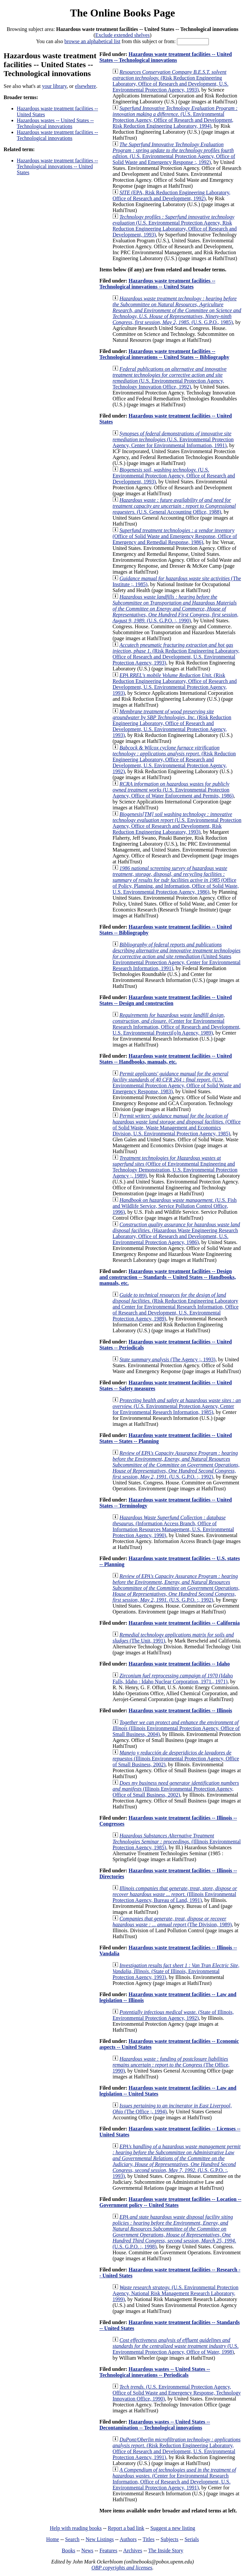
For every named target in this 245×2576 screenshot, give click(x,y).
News (87, 2550)
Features (108, 2550)
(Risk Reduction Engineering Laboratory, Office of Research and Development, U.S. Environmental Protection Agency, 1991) (176, 2448)
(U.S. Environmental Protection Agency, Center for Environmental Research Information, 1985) (176, 1406)
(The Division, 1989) (172, 1921)
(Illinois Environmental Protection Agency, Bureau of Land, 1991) (174, 1894)
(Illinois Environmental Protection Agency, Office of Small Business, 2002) (175, 1758)
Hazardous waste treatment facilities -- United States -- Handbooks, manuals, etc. (165, 1059)
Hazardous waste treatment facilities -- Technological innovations (57, 135)
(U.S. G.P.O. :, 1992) (175, 1464)
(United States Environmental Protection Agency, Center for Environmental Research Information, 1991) (176, 956)
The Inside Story (166, 2550)
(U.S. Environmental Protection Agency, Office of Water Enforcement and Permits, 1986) (172, 790)
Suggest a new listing (172, 2528)
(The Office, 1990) (171, 2065)
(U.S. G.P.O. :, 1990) (175, 608)
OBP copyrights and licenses (121, 2567)
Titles (149, 2539)
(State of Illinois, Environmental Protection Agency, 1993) (175, 1971)
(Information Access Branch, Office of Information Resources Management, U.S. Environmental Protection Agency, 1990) (173, 1526)
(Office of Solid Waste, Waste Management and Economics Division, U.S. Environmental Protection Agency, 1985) (176, 1124)
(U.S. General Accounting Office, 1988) (174, 506)
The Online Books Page (122, 13)
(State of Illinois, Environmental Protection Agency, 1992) (173, 2015)
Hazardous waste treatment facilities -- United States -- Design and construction (165, 1000)
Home (52, 2539)
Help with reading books (76, 2528)
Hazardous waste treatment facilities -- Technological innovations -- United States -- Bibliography (164, 354)
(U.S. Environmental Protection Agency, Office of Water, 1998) (175, 2346)
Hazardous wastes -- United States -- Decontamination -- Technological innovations (154, 2424)
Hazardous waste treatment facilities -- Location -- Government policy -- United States (170, 2202)
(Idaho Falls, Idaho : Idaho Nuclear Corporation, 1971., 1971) (172, 1678)
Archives (132, 2550)
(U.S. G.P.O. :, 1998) (174, 2231)
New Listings (100, 2539)
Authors (128, 2539)
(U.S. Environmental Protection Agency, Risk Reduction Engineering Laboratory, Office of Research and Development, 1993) (174, 225)
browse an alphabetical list (92, 41)
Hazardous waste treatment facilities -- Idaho (179, 1664)
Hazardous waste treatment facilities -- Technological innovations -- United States (57, 166)
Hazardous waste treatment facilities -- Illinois (180, 1710)
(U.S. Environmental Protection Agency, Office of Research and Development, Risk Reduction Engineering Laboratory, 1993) (176, 823)
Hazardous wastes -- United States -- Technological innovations (55, 123)
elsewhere (85, 86)
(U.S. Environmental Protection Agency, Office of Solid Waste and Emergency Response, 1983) (176, 1082)
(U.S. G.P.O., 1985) (176, 310)
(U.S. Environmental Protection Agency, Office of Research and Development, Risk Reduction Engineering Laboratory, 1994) (174, 117)
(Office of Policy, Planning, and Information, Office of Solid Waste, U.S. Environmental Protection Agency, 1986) (175, 880)
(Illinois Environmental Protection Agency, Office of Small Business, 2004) (176, 1728)
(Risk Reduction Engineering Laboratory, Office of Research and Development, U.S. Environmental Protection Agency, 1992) (174, 759)
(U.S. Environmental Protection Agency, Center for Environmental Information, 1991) (172, 439)
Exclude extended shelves (122, 35)
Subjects (169, 2539)
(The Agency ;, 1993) (167, 1359)
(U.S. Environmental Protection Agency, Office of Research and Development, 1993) (173, 475)
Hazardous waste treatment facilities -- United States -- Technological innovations (165, 57)
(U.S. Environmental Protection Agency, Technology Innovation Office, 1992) (169, 378)
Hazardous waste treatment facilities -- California (184, 1623)
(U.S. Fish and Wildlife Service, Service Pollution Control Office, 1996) (174, 1206)
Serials (191, 2539)
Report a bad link (126, 2528)
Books (68, 2550)
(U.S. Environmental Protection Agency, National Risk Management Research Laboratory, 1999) (175, 2293)
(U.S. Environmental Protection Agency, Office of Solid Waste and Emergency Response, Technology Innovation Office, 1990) (176, 2392)
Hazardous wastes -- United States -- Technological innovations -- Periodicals (154, 2372)
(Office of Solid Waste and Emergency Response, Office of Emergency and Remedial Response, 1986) (174, 536)
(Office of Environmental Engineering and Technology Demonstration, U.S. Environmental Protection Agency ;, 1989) (174, 1167)
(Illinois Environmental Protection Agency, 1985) (176, 1841)
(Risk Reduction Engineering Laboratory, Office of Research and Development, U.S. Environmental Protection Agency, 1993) (170, 81)
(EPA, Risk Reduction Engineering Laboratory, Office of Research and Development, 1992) (171, 195)
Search (72, 2539)
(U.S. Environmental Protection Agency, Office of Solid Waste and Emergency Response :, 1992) (173, 153)
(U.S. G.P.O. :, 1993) (176, 2161)
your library (54, 86)
